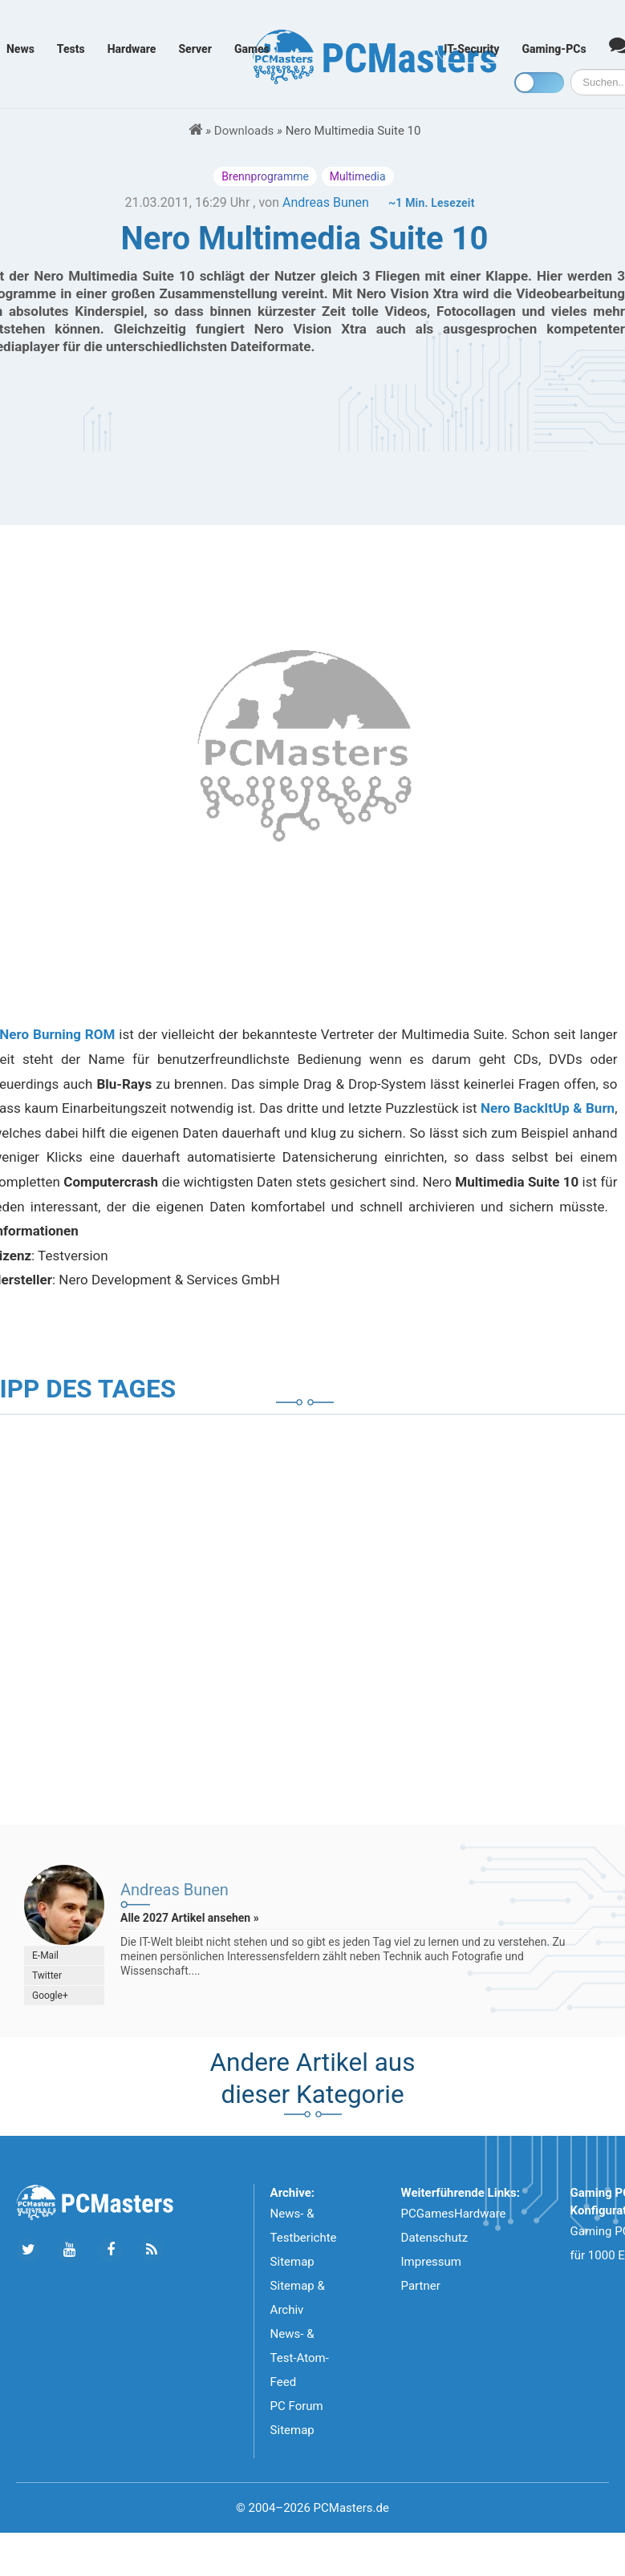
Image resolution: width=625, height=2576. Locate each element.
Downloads (244, 130)
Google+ (50, 1995)
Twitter (47, 1975)
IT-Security (471, 48)
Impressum (431, 2262)
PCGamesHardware (453, 2213)
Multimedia (358, 176)
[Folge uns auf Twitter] (28, 2250)
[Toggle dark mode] (539, 82)
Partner (420, 2286)
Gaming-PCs (554, 48)
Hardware (132, 48)
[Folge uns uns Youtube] (69, 2250)
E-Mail (45, 1955)
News (20, 48)
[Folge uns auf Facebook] (110, 2250)
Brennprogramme (265, 176)
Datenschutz (435, 2237)
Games (252, 48)
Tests (71, 48)
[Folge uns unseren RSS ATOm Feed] (151, 2250)
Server (195, 48)
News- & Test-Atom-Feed (299, 2358)
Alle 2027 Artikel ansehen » (189, 1917)
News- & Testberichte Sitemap (303, 2237)
